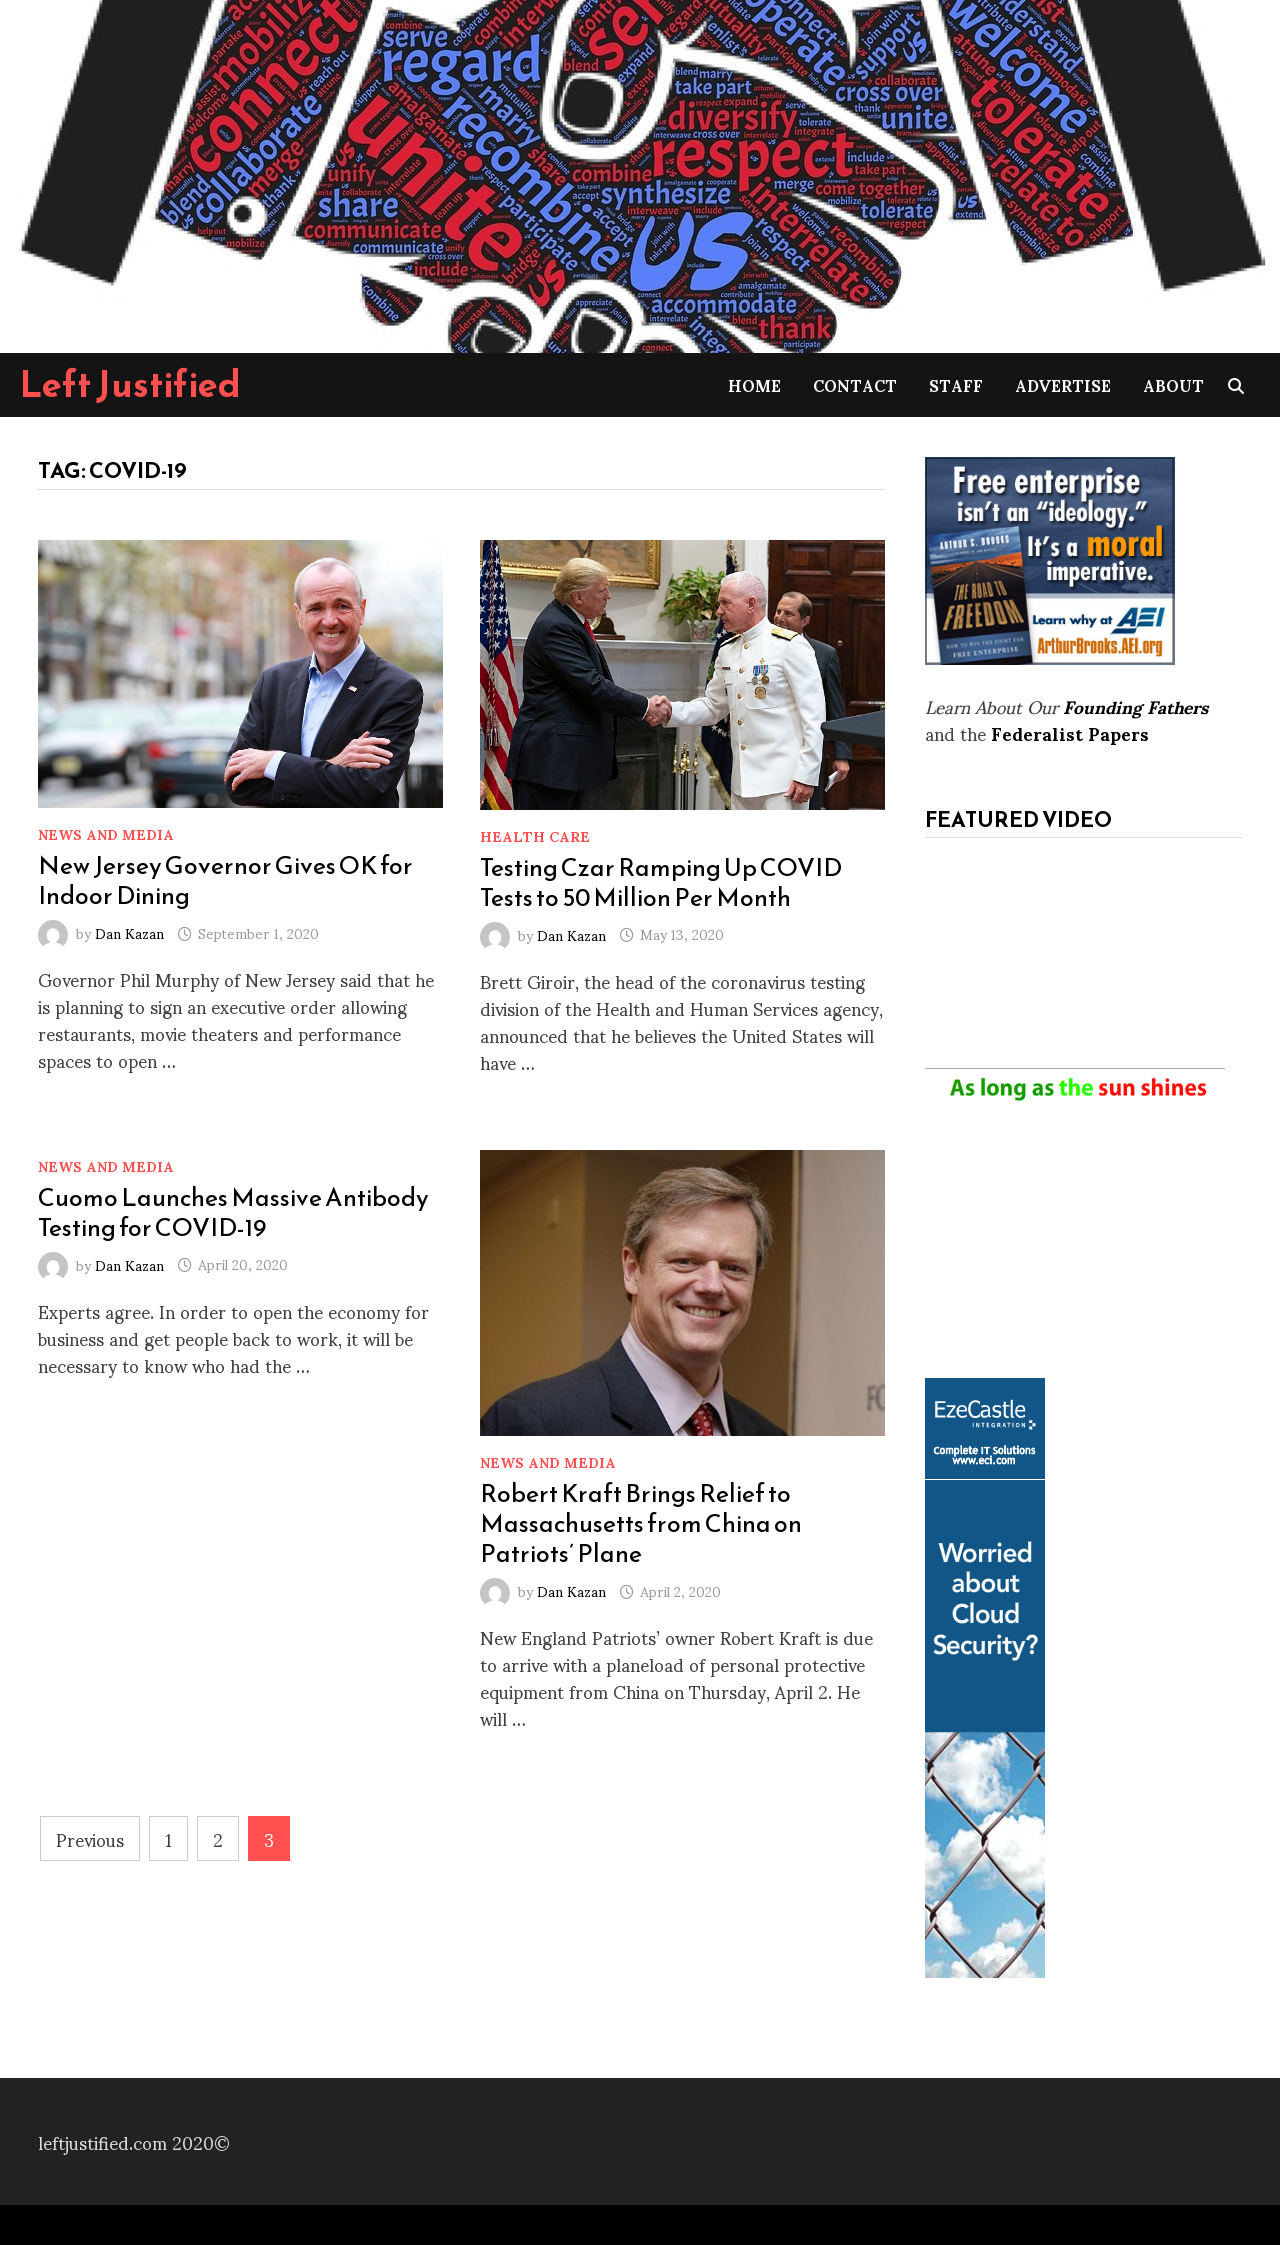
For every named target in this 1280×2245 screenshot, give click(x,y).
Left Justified (130, 384)
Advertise (1063, 384)
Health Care (535, 835)
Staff (956, 384)
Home (754, 384)
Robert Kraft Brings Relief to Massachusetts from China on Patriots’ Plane (641, 1523)
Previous (90, 1838)
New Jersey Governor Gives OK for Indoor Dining (225, 880)
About (1173, 384)
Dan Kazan (129, 932)
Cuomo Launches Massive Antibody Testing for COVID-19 (233, 1212)
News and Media (106, 833)
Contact (855, 384)
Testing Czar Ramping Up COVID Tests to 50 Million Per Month (661, 882)
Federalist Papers (1070, 732)
